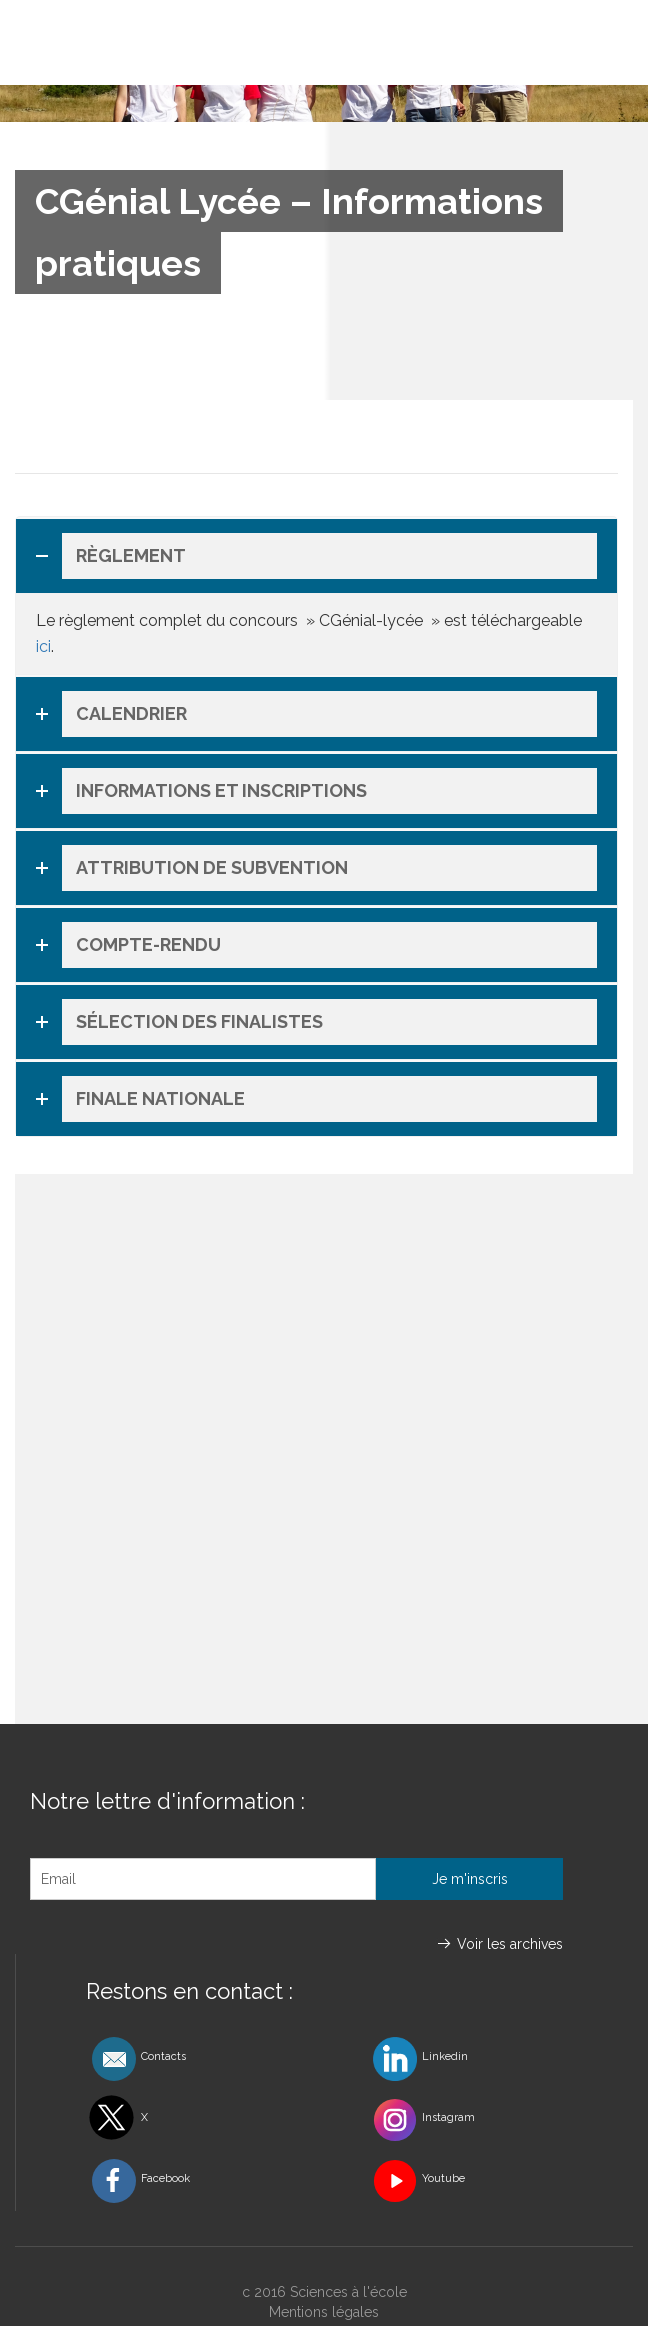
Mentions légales (324, 2312)
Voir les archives (510, 1944)
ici (43, 646)
